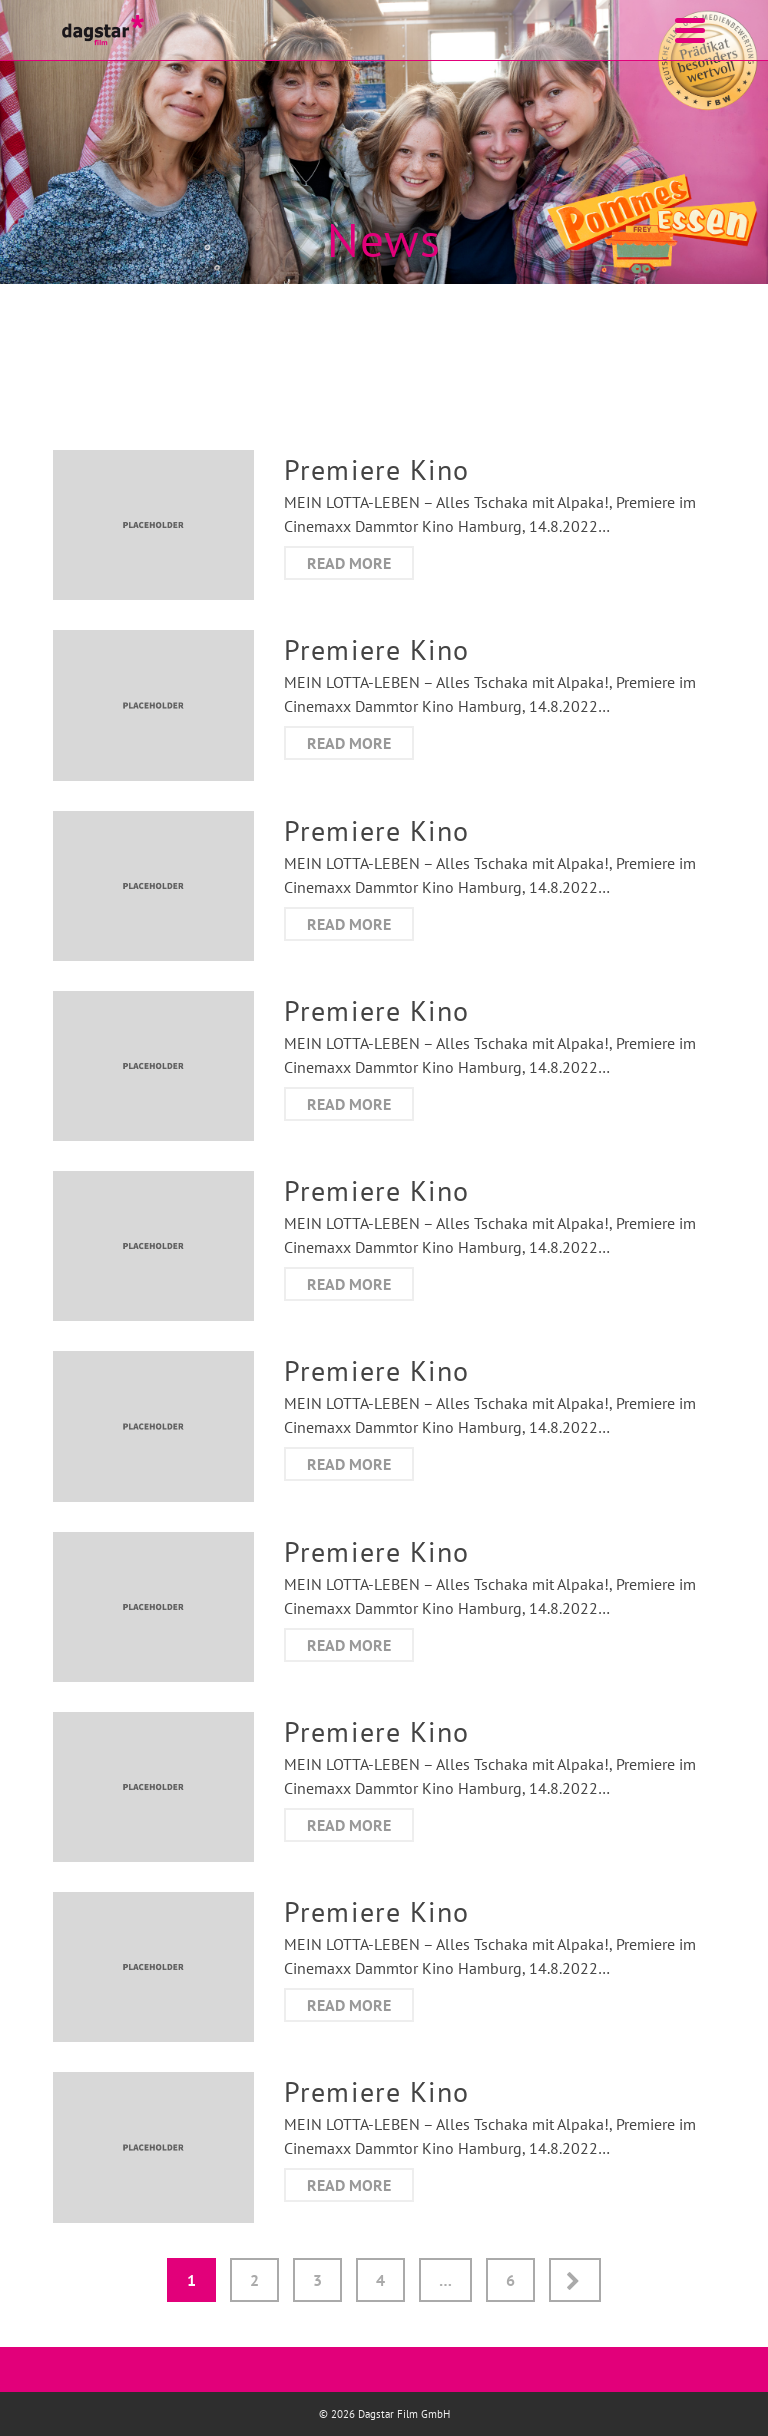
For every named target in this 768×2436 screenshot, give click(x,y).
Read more (349, 563)
